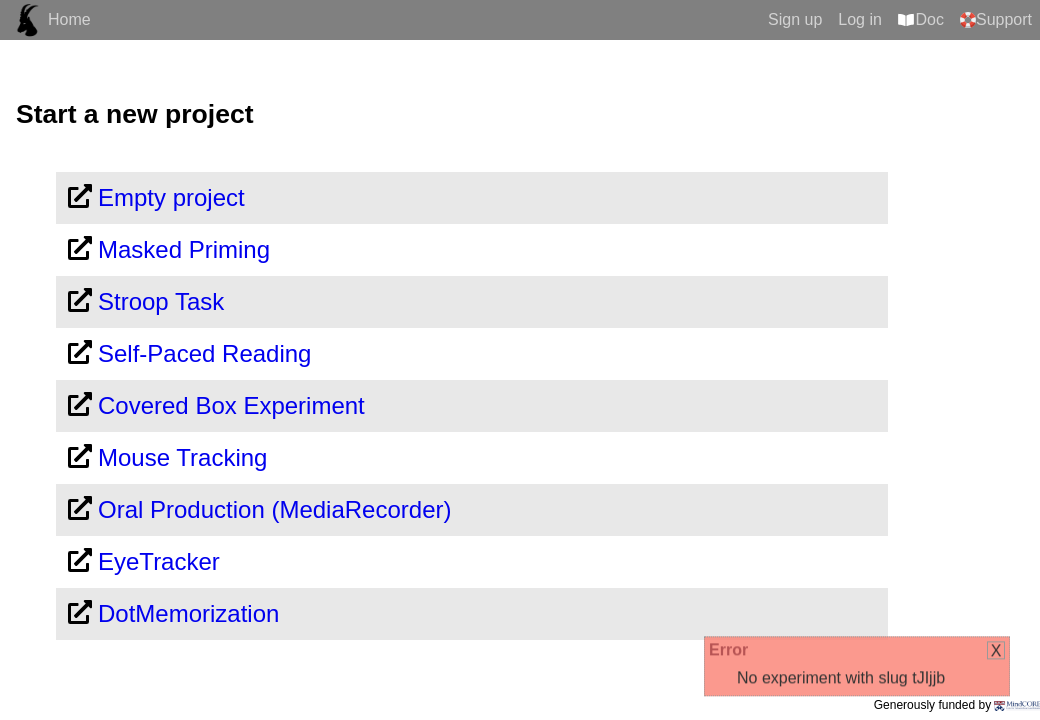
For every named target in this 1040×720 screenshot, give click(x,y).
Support (1004, 19)
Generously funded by (957, 705)
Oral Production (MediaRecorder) (274, 509)
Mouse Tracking (182, 457)
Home (69, 19)
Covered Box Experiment (231, 405)
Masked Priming (184, 249)
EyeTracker (159, 561)
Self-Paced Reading (204, 353)
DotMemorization (188, 613)
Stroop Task (161, 301)
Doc (930, 19)
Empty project (171, 197)
